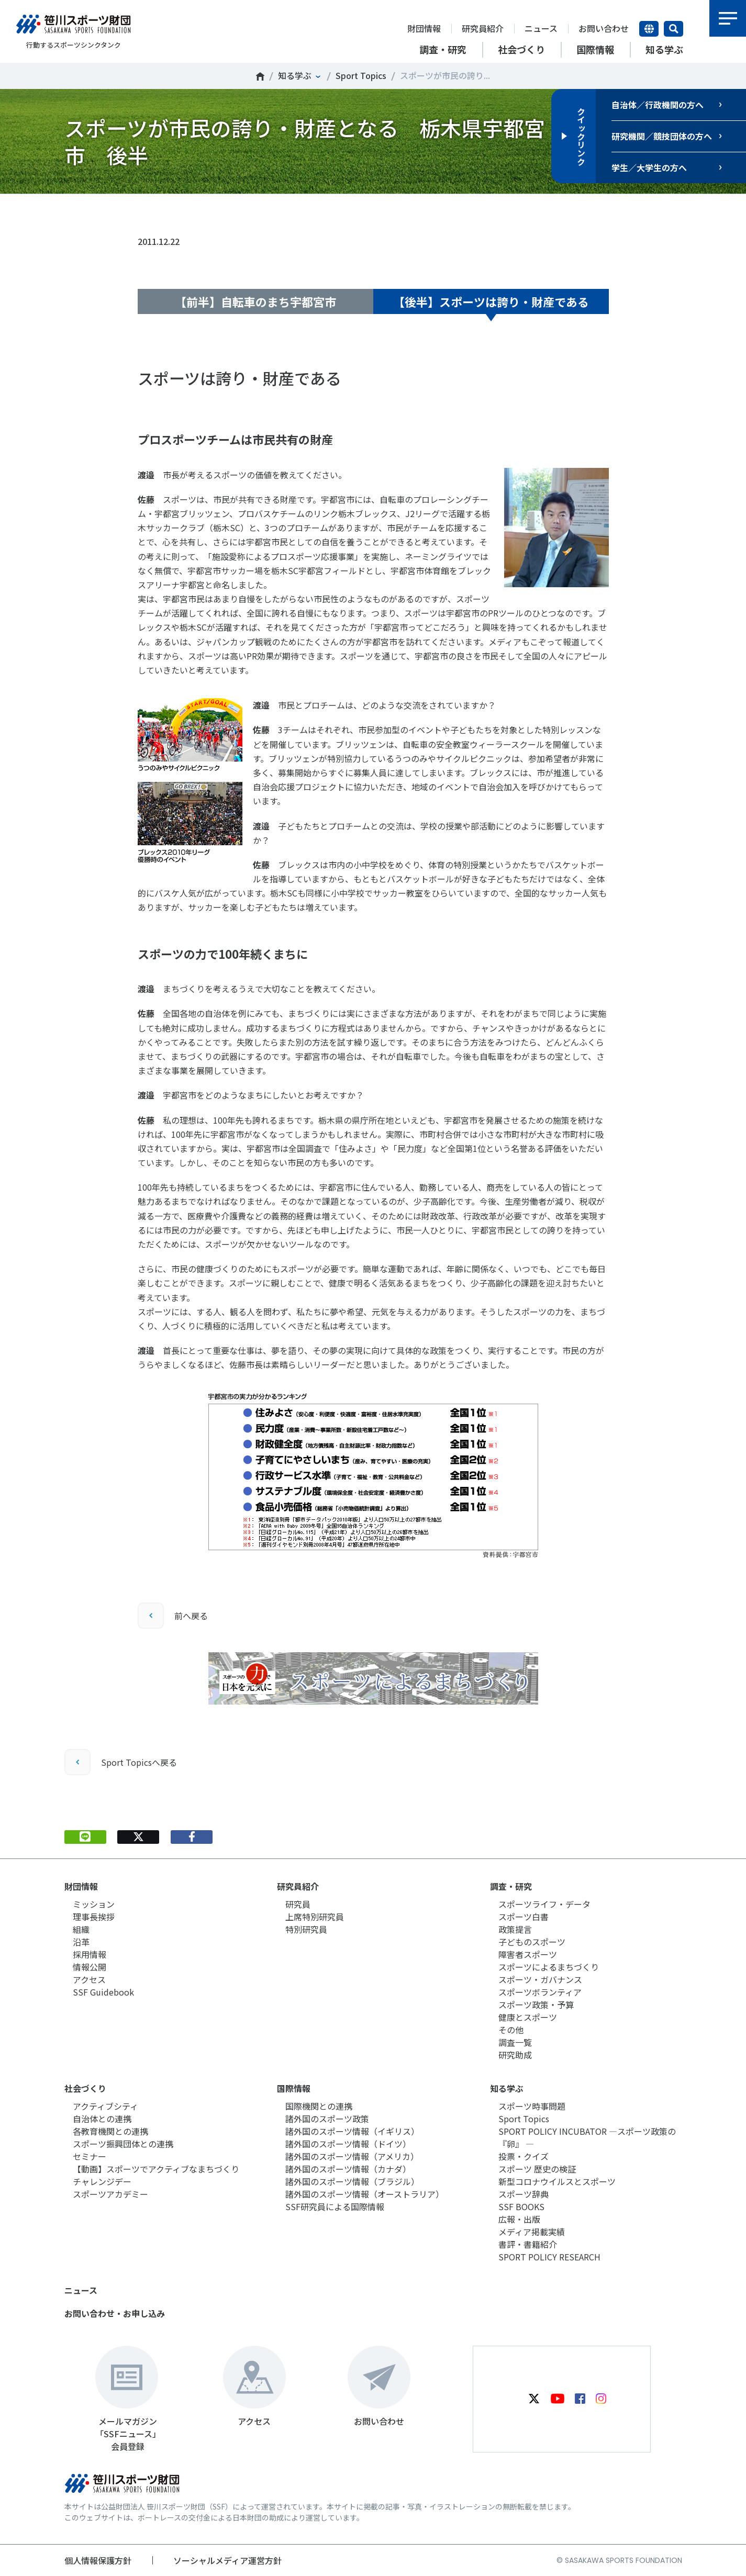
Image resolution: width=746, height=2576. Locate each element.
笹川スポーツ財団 (260, 76)
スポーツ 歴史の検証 (537, 2169)
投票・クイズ (523, 2156)
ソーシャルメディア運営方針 (227, 2560)
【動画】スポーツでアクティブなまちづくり (156, 2169)
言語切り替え (649, 29)
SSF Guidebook (103, 1992)
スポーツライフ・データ (544, 1904)
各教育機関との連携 (110, 2131)
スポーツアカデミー (110, 2194)
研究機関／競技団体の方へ (661, 136)
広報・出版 (519, 2219)
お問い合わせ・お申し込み (114, 2313)
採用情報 (89, 1954)
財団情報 (424, 28)
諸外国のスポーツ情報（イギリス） (352, 2131)
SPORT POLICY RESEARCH (549, 2256)
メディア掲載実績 (531, 2231)
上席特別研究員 (314, 1916)
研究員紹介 (483, 28)
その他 (511, 2029)
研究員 (297, 1904)
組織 (81, 1929)
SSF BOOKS (521, 2206)
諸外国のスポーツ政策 (327, 2118)
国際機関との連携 (318, 2106)
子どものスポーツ (531, 1941)
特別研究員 (306, 1929)
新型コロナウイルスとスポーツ (557, 2181)
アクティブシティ (105, 2106)
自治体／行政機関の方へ (657, 104)
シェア (192, 210)
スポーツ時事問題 (531, 2106)
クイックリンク (581, 136)
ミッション (94, 1904)
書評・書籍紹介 (527, 2244)
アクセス (89, 1979)
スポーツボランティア (540, 1992)
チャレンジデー (102, 2181)
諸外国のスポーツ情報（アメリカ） (352, 2156)
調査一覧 (515, 2042)
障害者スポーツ (527, 1954)
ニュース (541, 28)
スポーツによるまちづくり (548, 1967)
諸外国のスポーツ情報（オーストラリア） (364, 2194)
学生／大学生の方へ (649, 167)
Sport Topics (361, 75)
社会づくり (85, 2088)
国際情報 (293, 2088)
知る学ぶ (294, 75)
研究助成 (515, 2054)
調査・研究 (511, 1886)
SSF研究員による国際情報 (334, 2206)
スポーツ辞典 (523, 2194)
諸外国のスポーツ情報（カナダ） (348, 2169)
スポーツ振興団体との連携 (123, 2143)
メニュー (727, 18)
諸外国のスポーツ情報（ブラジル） (352, 2181)
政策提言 (515, 1929)
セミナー (89, 2156)
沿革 (81, 1941)
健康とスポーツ (527, 2017)
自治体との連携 (102, 2118)
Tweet (138, 210)
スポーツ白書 (523, 1916)
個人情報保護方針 (97, 2560)
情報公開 (89, 1967)
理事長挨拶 (94, 1916)
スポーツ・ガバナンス (540, 1979)
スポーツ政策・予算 (536, 2004)
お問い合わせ (603, 28)
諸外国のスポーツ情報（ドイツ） (348, 2143)
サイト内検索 (673, 29)
